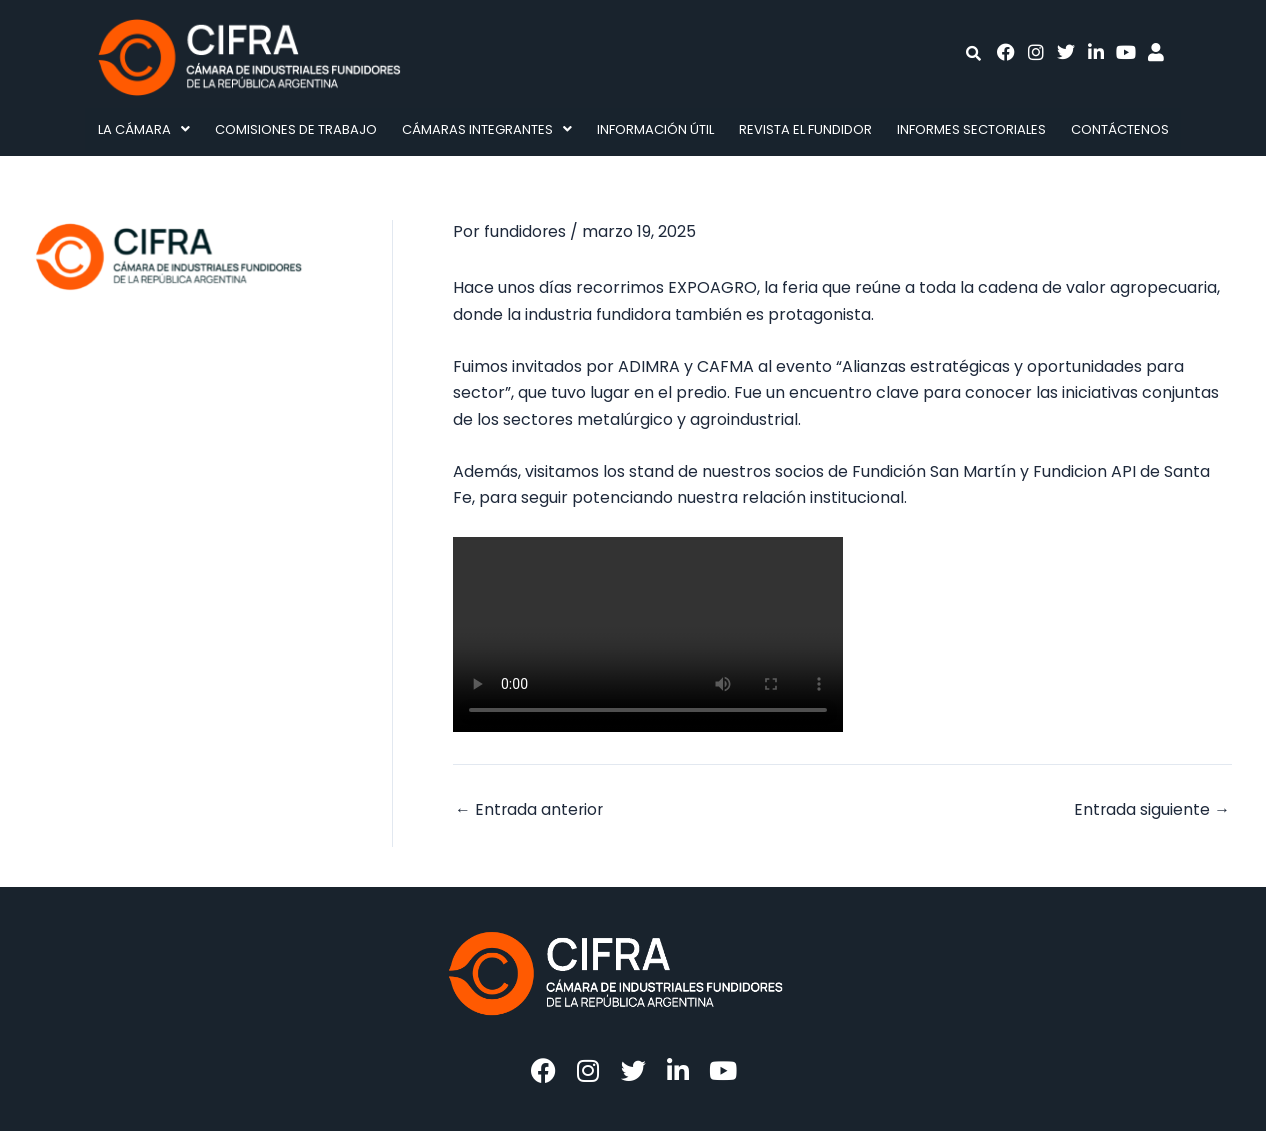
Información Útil (655, 129)
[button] (143, 129)
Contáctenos (1120, 129)
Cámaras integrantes (487, 129)
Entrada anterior (530, 809)
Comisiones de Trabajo (296, 129)
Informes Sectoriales (971, 129)
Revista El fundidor (805, 129)
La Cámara (144, 129)
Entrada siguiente (1151, 809)
